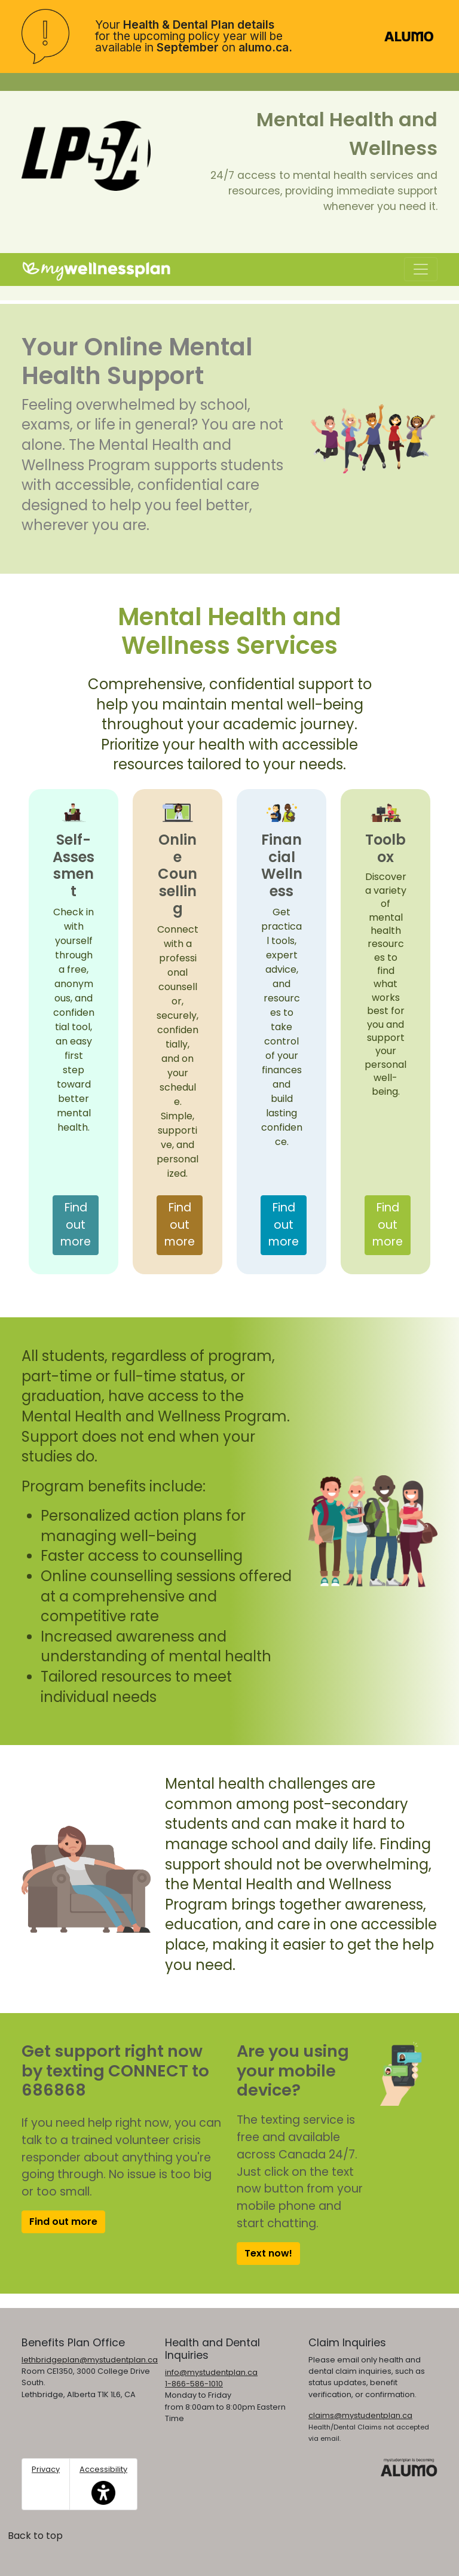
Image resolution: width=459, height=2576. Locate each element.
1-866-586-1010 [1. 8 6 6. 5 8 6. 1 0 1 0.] (194, 2384)
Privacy (46, 2469)
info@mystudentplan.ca (211, 2372)
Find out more (79, 1224)
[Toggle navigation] (420, 269)
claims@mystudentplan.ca (360, 2415)
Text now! (268, 2253)
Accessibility (103, 2484)
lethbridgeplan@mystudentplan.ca (90, 2360)
